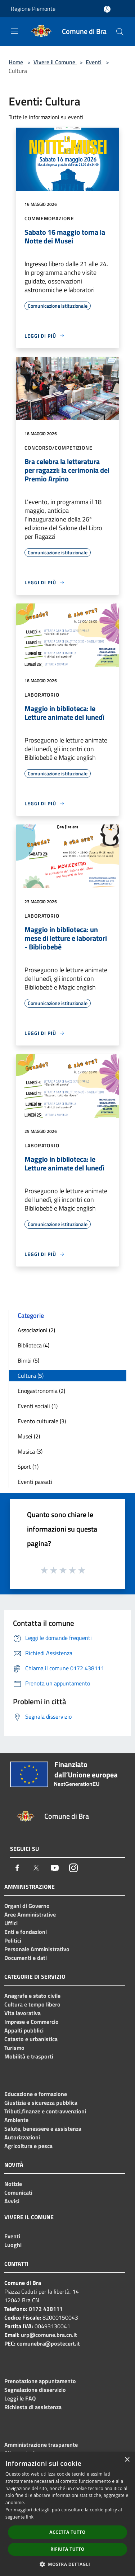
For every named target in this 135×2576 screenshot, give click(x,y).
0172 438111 (46, 2308)
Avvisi (11, 2201)
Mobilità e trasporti (28, 2056)
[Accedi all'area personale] (107, 9)
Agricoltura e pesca (28, 2146)
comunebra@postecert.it (48, 2343)
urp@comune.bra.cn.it (49, 2334)
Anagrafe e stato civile (32, 1995)
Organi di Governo (27, 1905)
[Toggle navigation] (14, 31)
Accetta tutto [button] (67, 2532)
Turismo (14, 2047)
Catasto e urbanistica (31, 2039)
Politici (12, 1940)
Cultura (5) (31, 1375)
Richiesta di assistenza (33, 2407)
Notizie (13, 2183)
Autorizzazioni (22, 2137)
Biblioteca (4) (33, 1345)
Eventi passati (35, 1481)
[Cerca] (120, 31)
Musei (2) (29, 1436)
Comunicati (18, 2192)
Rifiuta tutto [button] (67, 2549)
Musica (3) (30, 1451)
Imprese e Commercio (31, 2021)
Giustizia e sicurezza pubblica (40, 2102)
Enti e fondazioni (25, 1931)
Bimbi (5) (28, 1360)
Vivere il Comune (55, 62)
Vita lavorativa (22, 2013)
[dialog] (67, 2514)
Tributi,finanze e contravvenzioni (45, 2111)
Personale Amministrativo (36, 1949)
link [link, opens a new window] (29, 2517)
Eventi (94, 62)
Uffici (11, 1923)
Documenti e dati (25, 1957)
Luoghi (13, 2245)
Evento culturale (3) (42, 1421)
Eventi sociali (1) (38, 1406)
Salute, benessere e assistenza (42, 2128)
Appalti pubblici (24, 2030)
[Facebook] (17, 1868)
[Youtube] (55, 1868)
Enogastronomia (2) (41, 1390)
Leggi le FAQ (20, 2398)
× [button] (127, 2460)
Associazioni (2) (36, 1330)
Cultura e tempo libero (32, 2004)
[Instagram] (73, 1868)
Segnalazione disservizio (35, 2389)
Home (16, 62)
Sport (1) (28, 1466)
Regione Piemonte (33, 8)
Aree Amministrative (30, 1914)
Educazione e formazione (35, 2094)
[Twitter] (36, 1868)
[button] (67, 2564)
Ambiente (16, 2120)
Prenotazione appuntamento (40, 2381)
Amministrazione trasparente (41, 2444)
